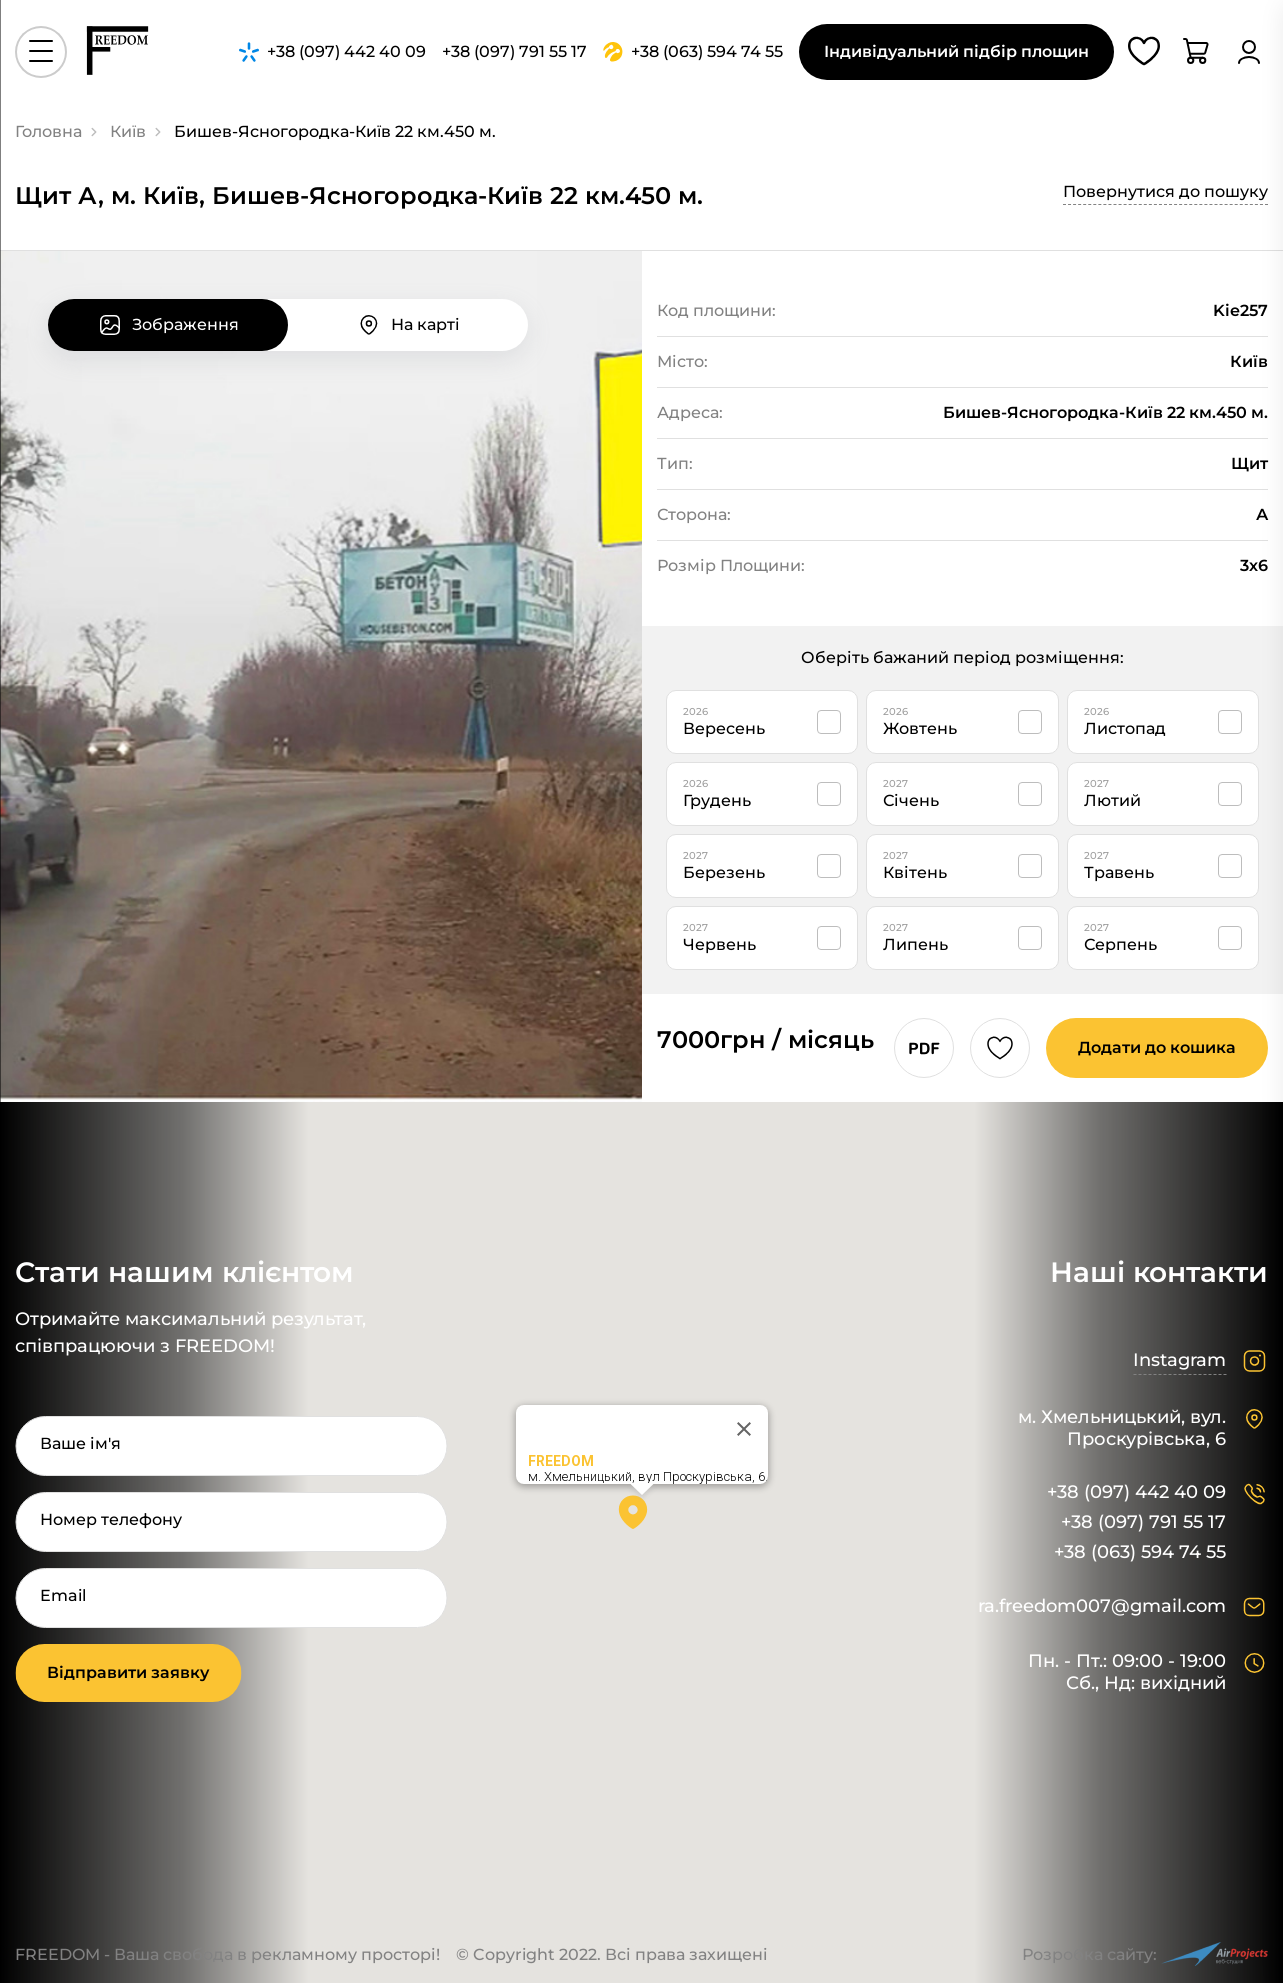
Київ (128, 131)
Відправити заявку (128, 1672)
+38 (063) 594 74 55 (1140, 1552)
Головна (48, 131)
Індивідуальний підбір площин (956, 51)
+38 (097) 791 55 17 (1143, 1522)
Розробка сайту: (1145, 1954)
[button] (642, 1519)
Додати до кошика (1157, 1047)
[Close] (744, 1429)
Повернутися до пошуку (1165, 191)
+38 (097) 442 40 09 (1136, 1492)
